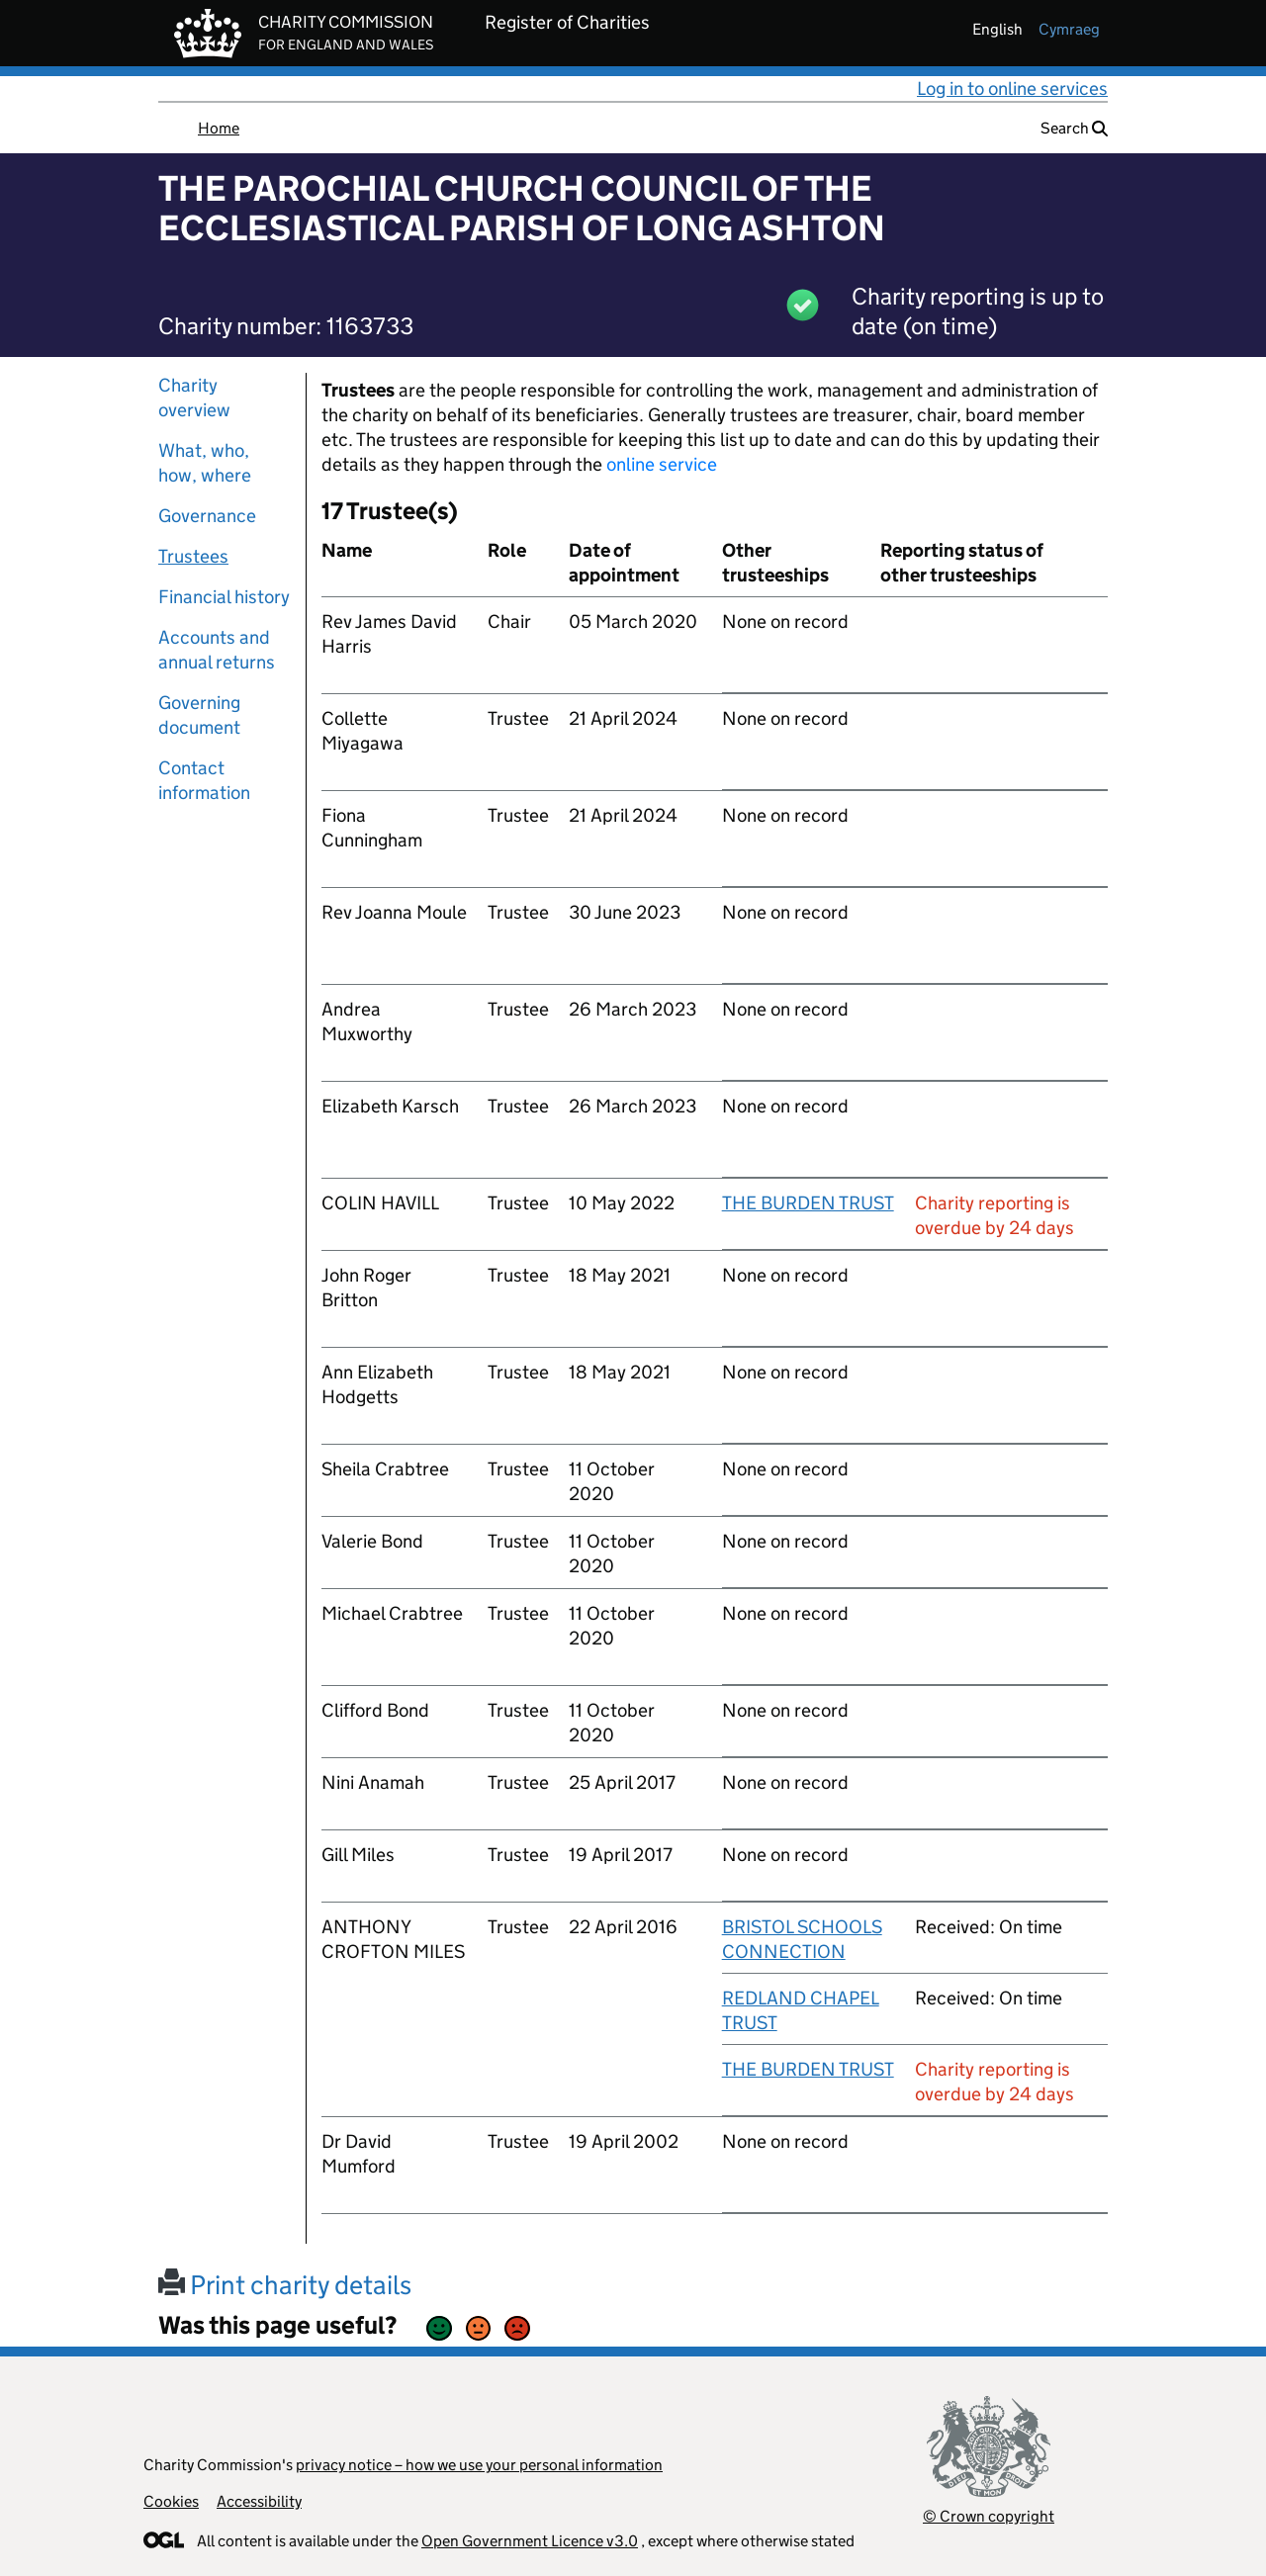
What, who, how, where (204, 463)
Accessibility (259, 2501)
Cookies (171, 2501)
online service (661, 464)
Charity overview (194, 397)
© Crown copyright (988, 2516)
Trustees (193, 556)
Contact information (204, 780)
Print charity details (284, 2284)
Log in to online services (1012, 88)
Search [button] (1074, 128)
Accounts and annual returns (216, 649)
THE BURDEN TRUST (808, 1203)
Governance (207, 515)
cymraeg (1069, 29)
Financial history (224, 596)
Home (218, 128)
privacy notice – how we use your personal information (479, 2464)
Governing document (199, 715)
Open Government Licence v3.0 (529, 2541)
